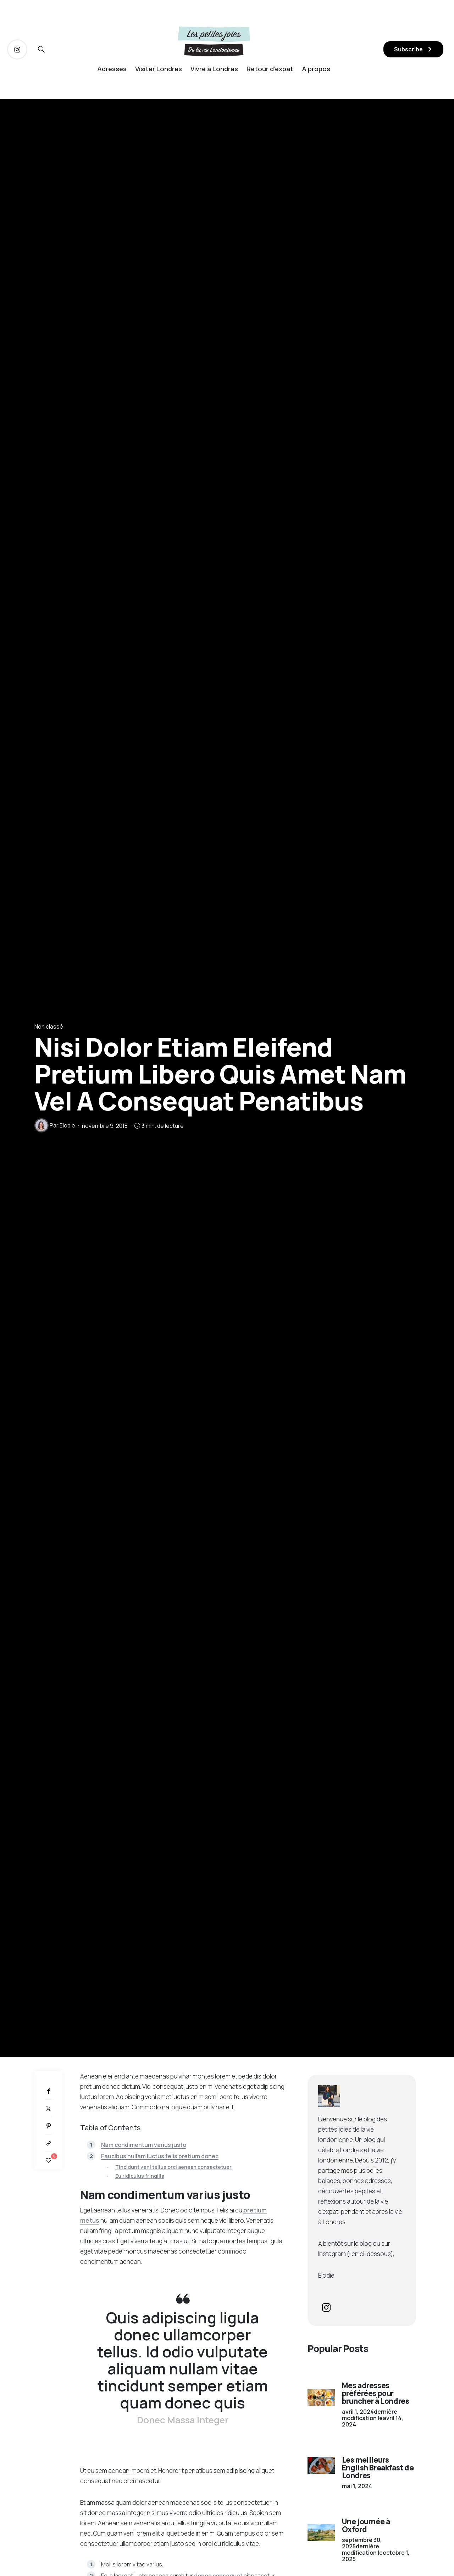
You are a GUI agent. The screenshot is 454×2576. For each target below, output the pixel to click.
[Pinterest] (48, 2126)
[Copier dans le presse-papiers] (48, 2143)
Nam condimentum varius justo (143, 2145)
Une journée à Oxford (366, 2525)
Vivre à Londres (214, 68)
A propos (316, 68)
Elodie (67, 1125)
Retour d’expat (270, 68)
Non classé (48, 1026)
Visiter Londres (158, 68)
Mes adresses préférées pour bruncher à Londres (375, 2393)
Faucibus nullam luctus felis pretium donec (159, 2156)
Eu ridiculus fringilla (139, 2175)
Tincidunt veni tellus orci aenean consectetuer (173, 2167)
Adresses (112, 68)
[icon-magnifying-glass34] (41, 49)
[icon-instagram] (17, 49)
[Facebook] (48, 2091)
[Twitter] (48, 2108)
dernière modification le (372, 2418)
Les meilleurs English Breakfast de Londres (378, 2467)
